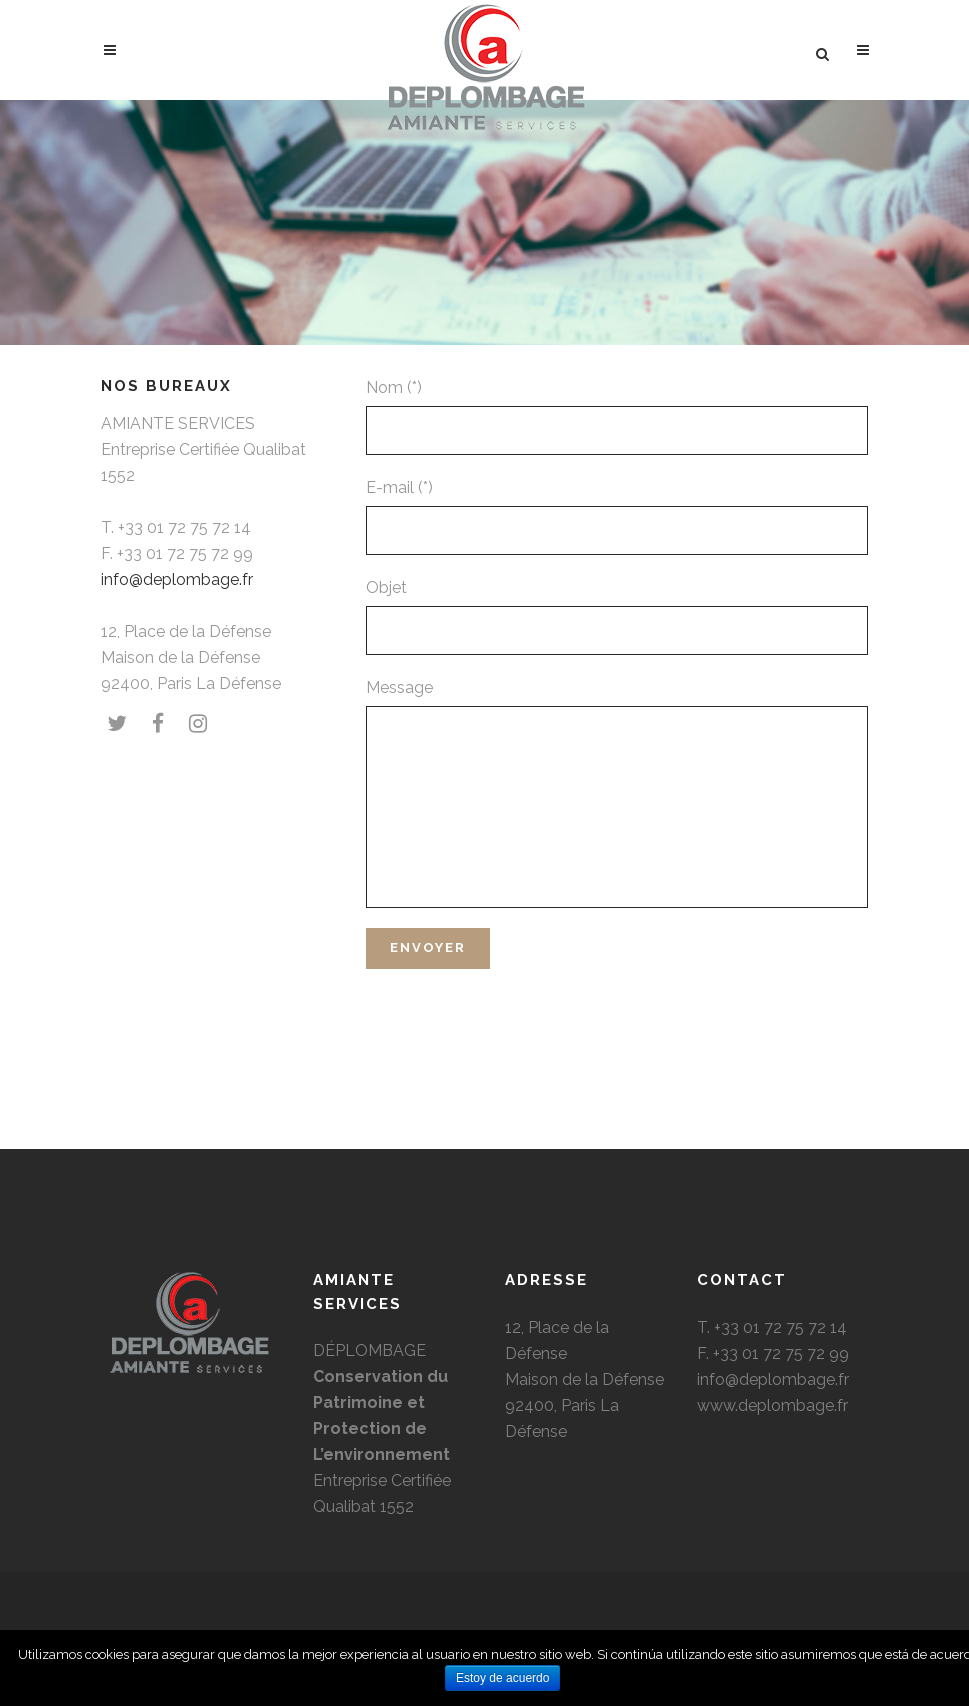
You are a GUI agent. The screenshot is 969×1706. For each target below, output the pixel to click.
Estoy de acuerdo (502, 1678)
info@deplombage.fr (177, 579)
